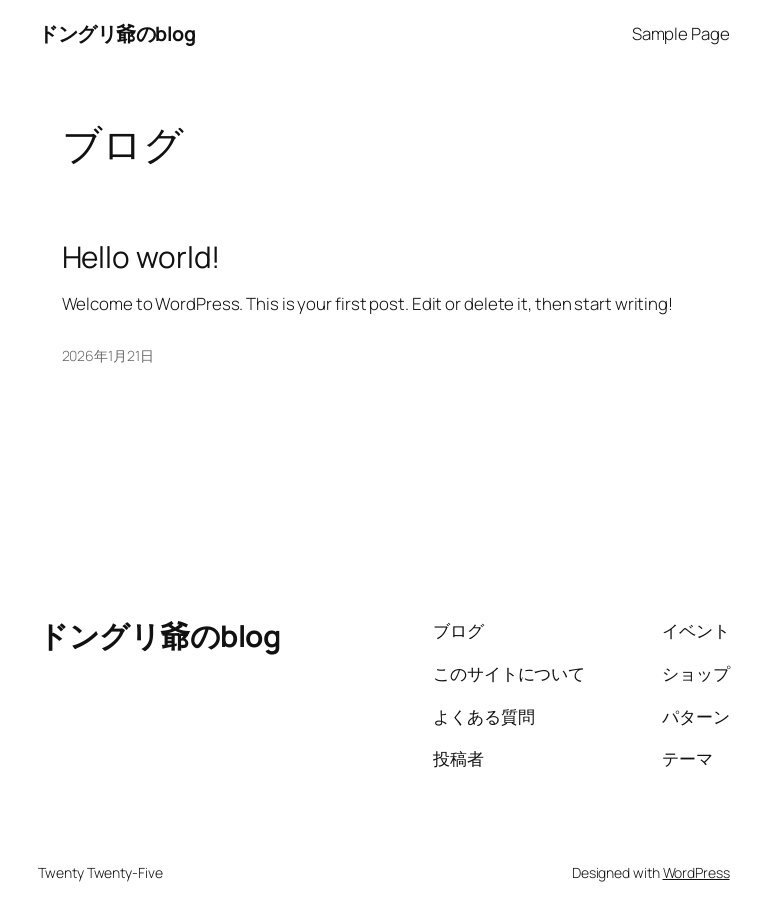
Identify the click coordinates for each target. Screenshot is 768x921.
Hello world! (141, 256)
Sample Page (681, 33)
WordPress (696, 872)
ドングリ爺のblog (116, 33)
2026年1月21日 (108, 355)
